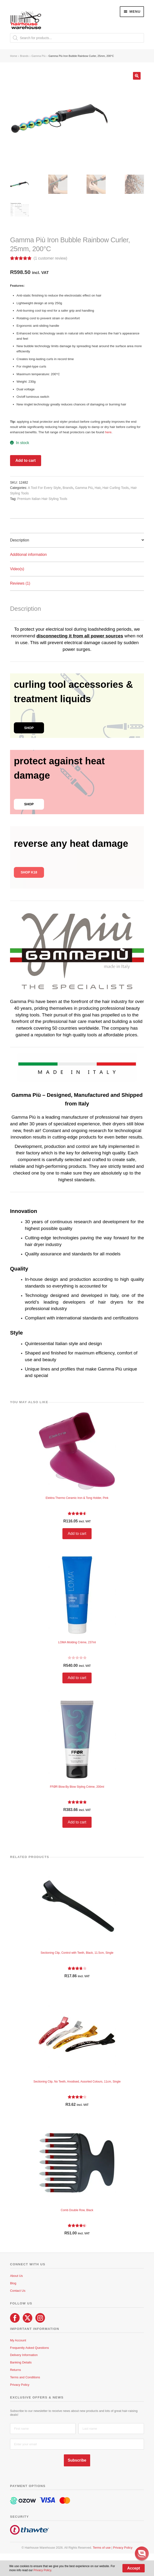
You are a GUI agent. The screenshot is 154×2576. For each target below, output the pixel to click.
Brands (24, 55)
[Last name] (111, 2428)
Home (13, 55)
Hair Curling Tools (115, 488)
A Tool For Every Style (44, 488)
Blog (13, 2283)
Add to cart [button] (77, 1533)
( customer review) (50, 258)
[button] (137, 76)
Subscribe (77, 2460)
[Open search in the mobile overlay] (77, 38)
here (108, 432)
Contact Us (17, 2290)
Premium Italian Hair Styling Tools (42, 499)
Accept (133, 2568)
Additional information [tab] (28, 554)
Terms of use (101, 2547)
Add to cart (26, 460)
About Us (16, 2276)
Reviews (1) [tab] (20, 583)
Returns (15, 2370)
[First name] (43, 2428)
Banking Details (21, 2362)
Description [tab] (19, 540)
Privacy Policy (19, 2384)
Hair (98, 488)
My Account (18, 2340)
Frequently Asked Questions (29, 2348)
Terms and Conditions (25, 2377)
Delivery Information (24, 2355)
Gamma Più (38, 55)
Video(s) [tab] (17, 569)
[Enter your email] (77, 2444)
